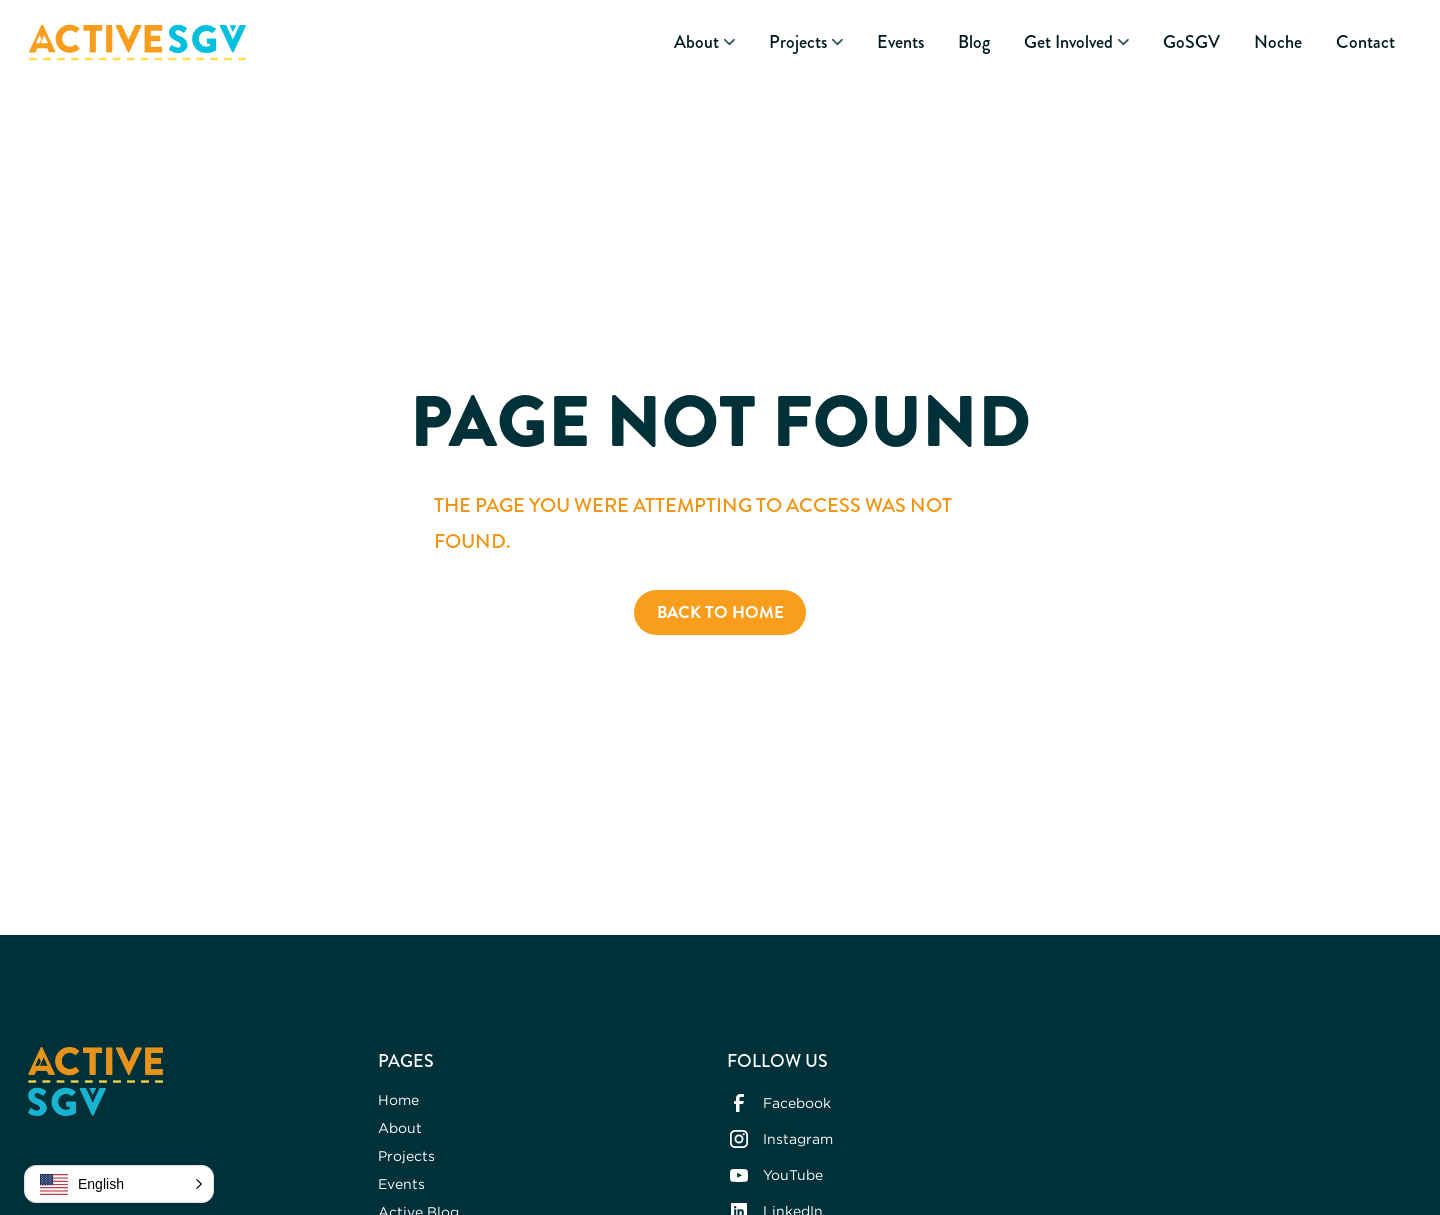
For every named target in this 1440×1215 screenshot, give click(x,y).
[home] (137, 42)
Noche (1278, 42)
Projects (406, 1155)
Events (900, 42)
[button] (704, 42)
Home (398, 1099)
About (400, 1127)
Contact (1365, 42)
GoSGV (1191, 42)
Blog (974, 42)
